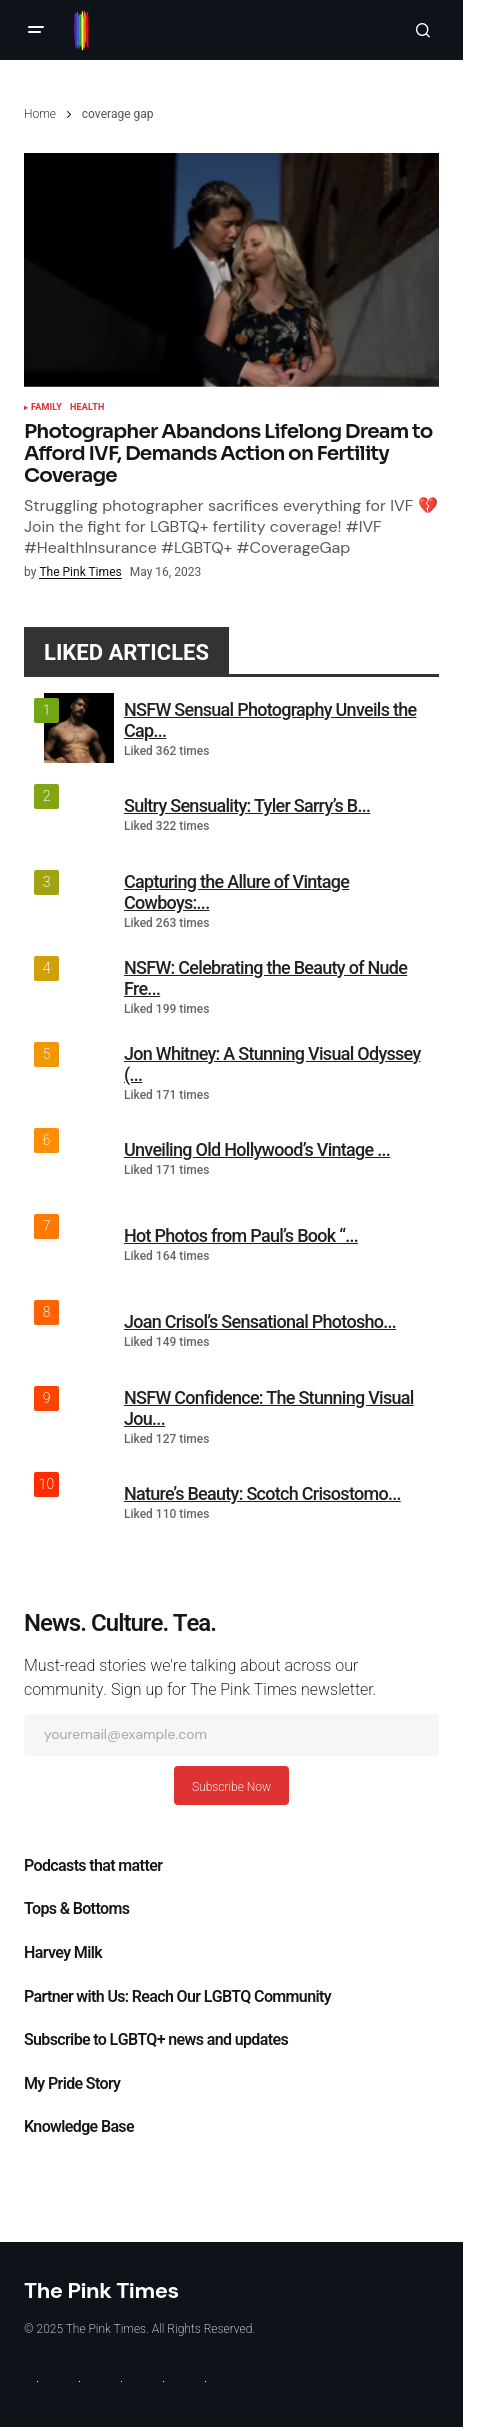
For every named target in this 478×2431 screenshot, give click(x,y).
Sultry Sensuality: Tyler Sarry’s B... (247, 805)
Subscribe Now (231, 1787)
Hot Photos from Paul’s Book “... (241, 1235)
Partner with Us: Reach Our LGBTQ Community (177, 1997)
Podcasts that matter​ (93, 1866)
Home (40, 114)
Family (46, 408)
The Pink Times (101, 2290)
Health (87, 408)
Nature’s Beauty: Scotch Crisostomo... (262, 1493)
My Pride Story (72, 2084)
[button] (36, 30)
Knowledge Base (79, 2127)
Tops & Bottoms (76, 1909)
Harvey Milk (63, 1953)
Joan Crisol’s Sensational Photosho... (260, 1321)
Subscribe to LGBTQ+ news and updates (156, 2040)
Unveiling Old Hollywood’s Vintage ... (257, 1149)
